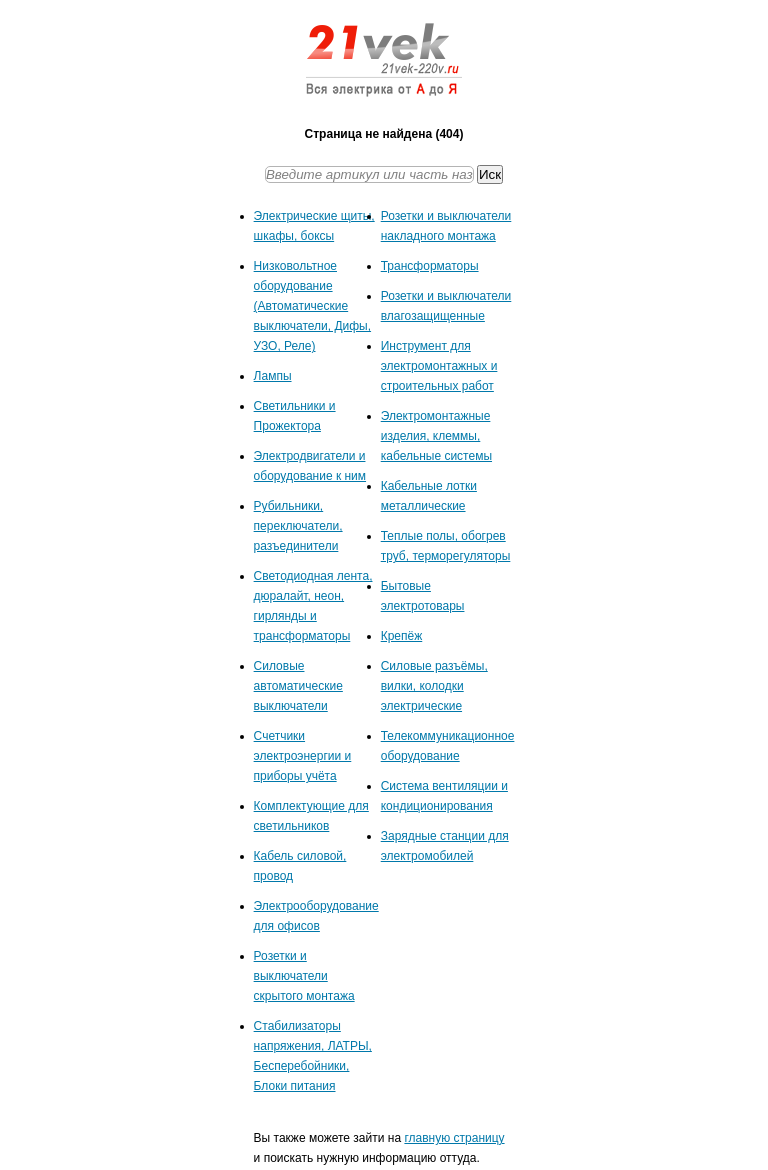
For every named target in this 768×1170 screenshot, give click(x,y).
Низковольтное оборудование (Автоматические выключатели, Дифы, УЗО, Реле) (312, 306)
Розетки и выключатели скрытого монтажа (304, 976)
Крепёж (402, 636)
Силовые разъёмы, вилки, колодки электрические (434, 686)
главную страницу (454, 1138)
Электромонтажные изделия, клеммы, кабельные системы (436, 436)
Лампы (273, 376)
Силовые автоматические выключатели (298, 686)
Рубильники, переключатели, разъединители (298, 526)
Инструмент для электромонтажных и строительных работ (439, 366)
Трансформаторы (430, 266)
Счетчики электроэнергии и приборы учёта (303, 756)
